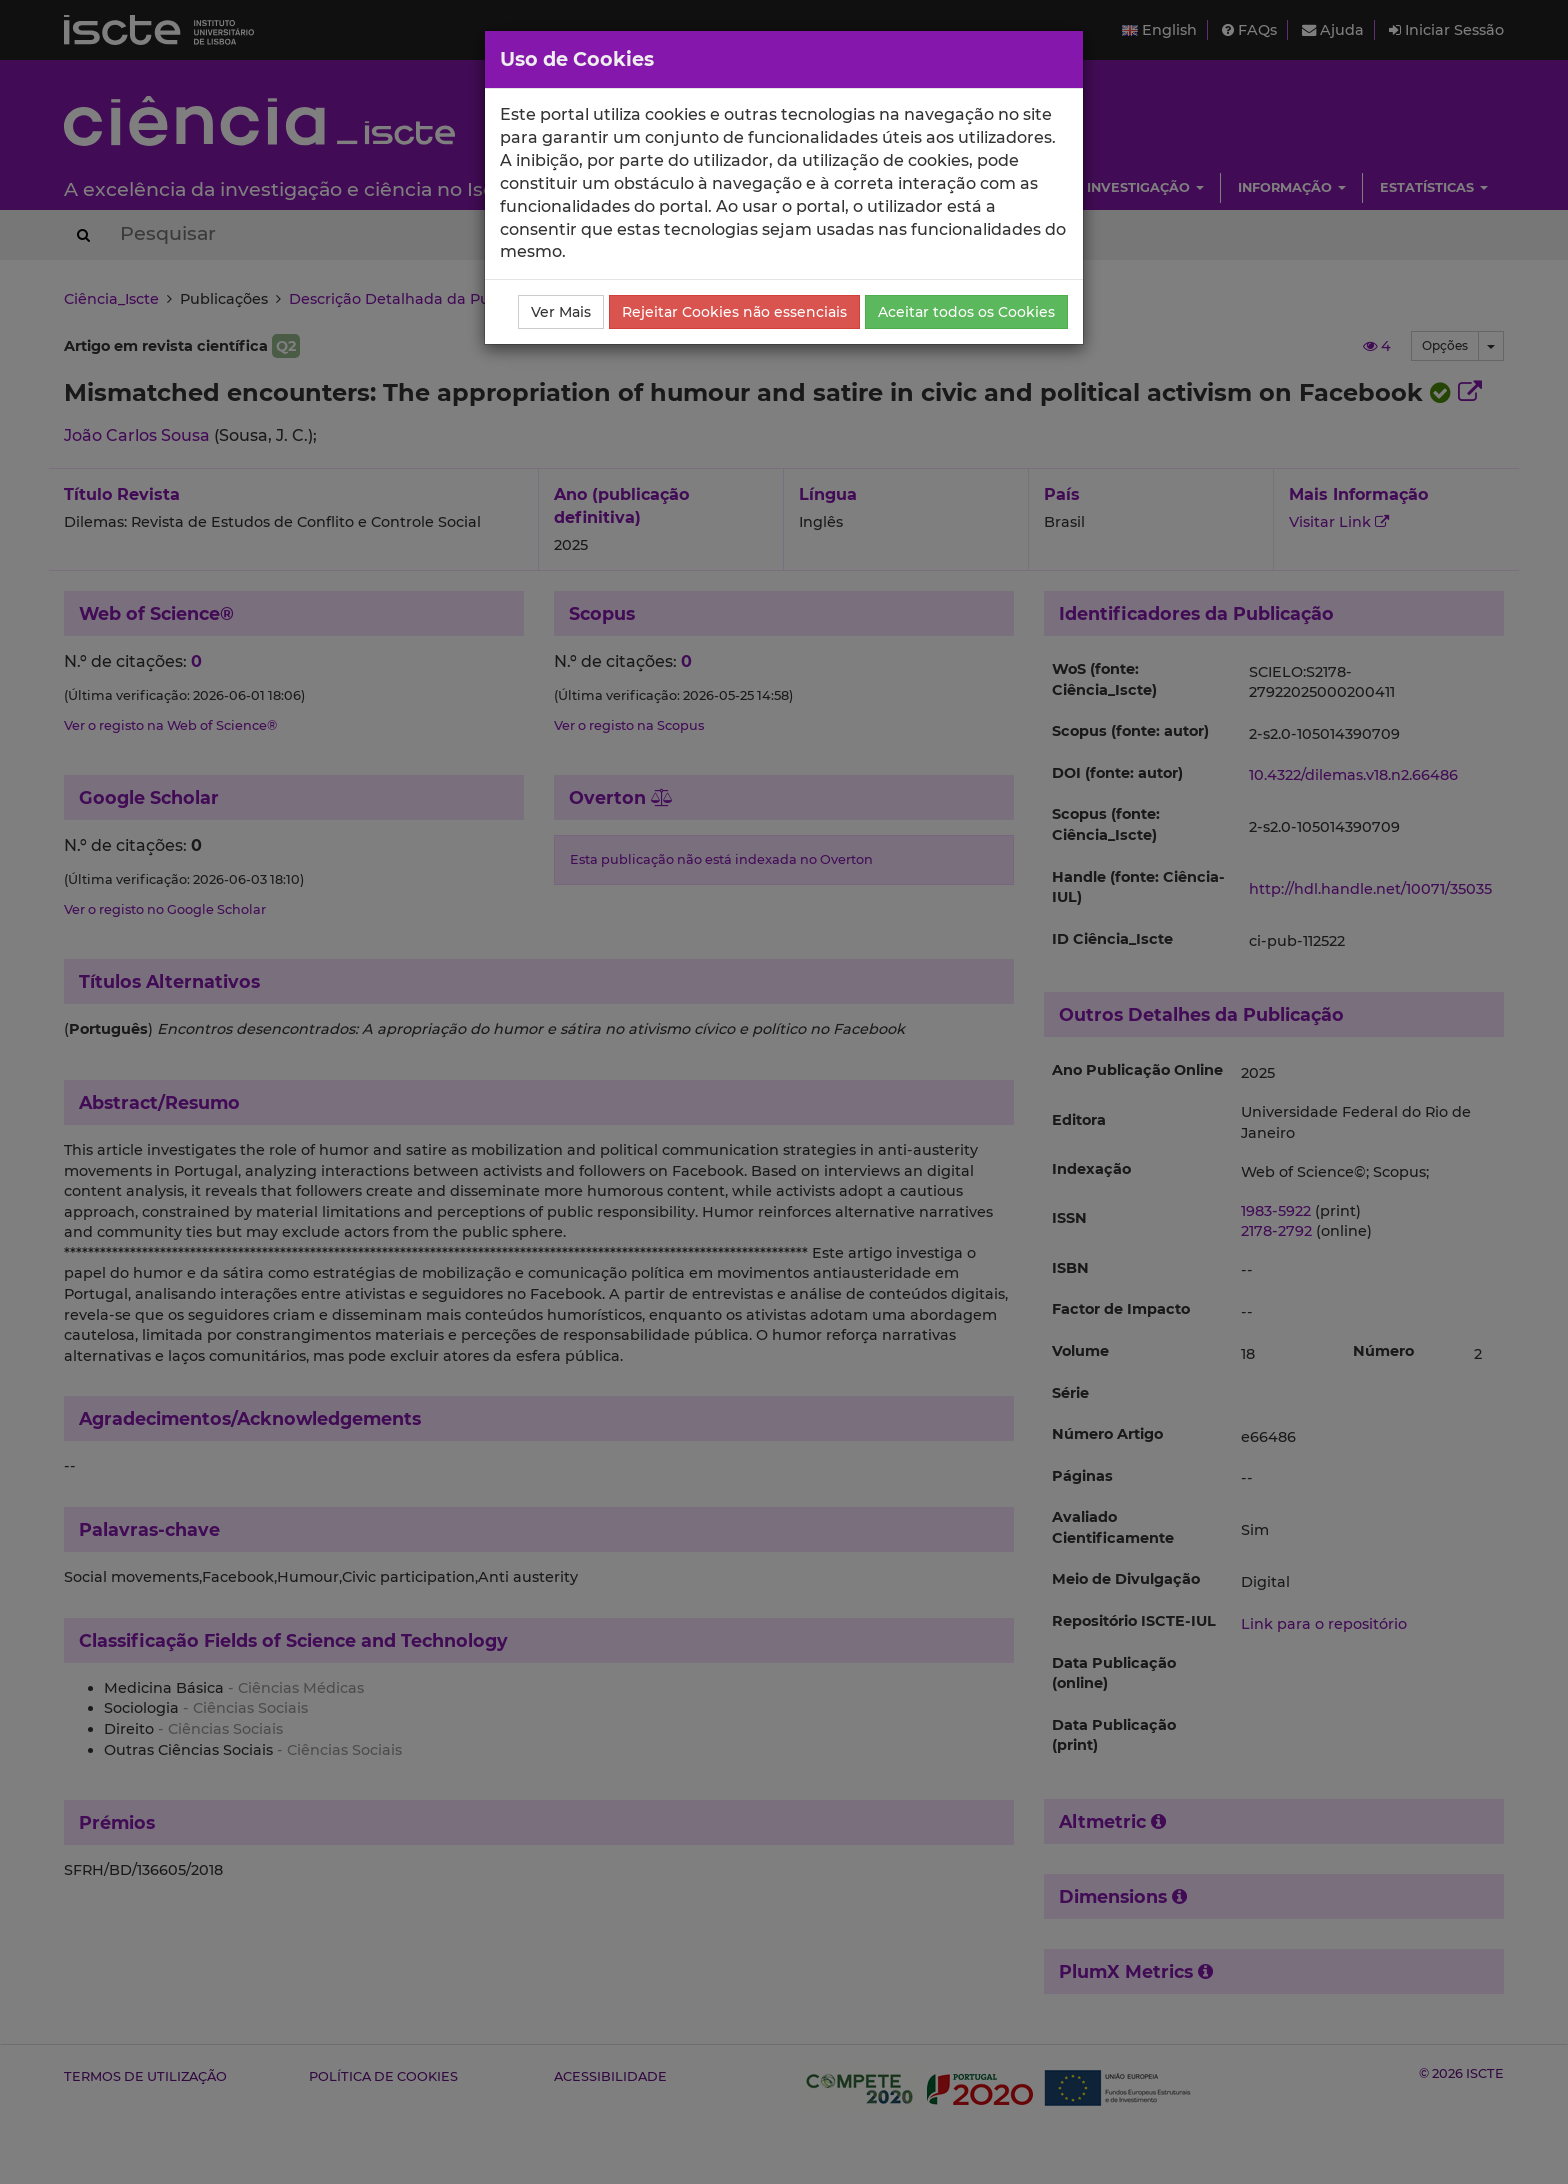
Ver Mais (561, 312)
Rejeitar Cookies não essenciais (734, 312)
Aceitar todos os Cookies (966, 312)
